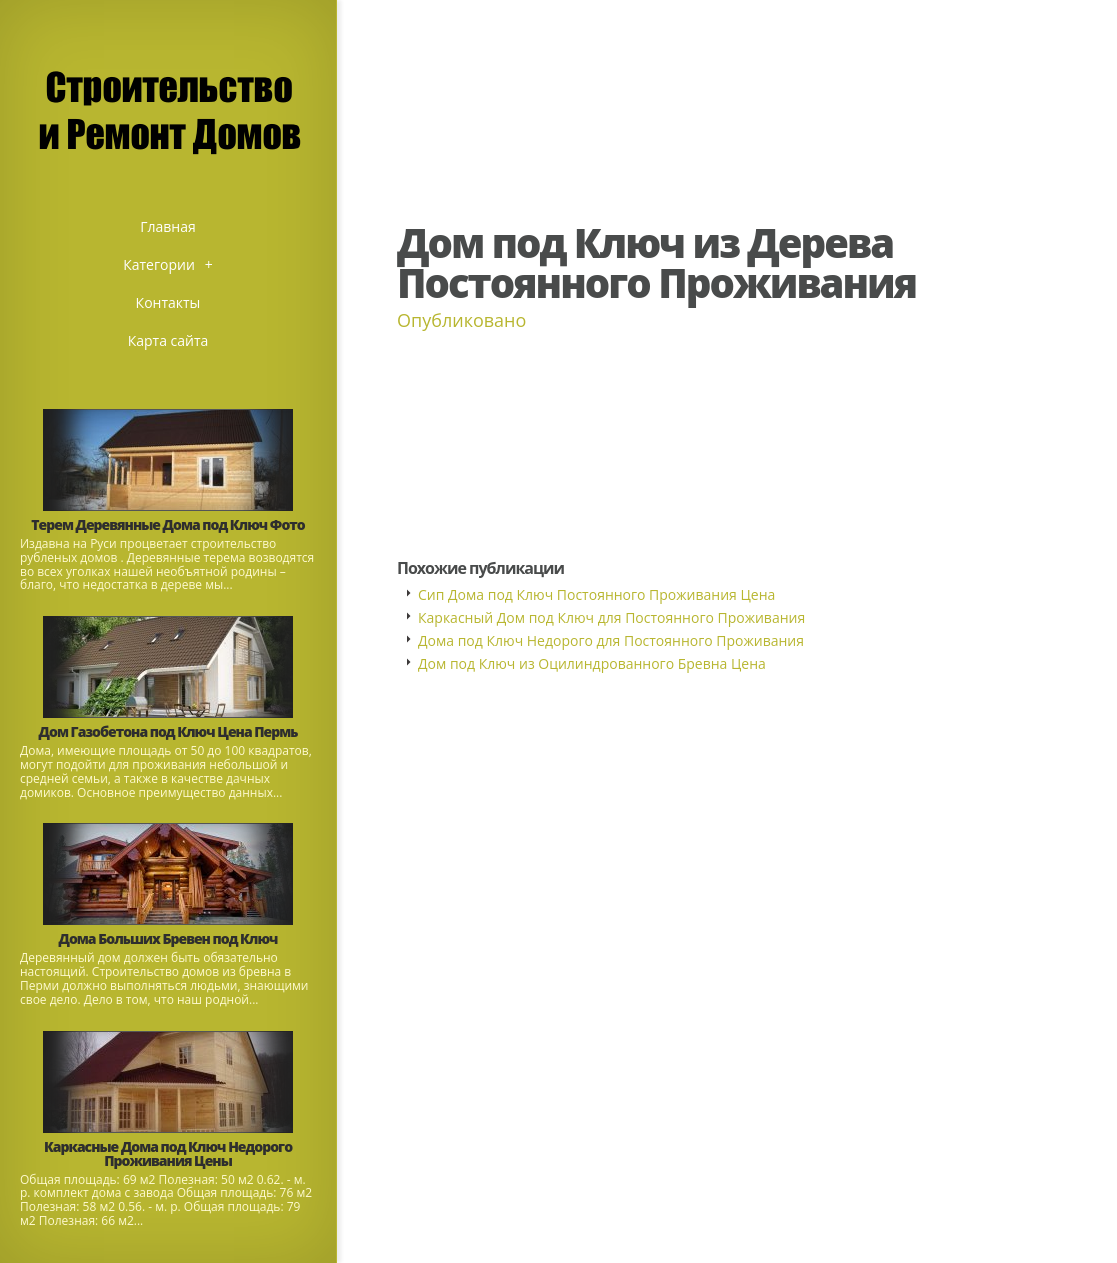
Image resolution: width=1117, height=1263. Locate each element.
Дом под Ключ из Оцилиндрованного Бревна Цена (592, 663)
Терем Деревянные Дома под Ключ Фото (167, 524)
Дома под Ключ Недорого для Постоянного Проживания (611, 640)
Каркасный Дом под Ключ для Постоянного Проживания (611, 617)
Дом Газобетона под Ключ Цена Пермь (168, 731)
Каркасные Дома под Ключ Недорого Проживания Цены (168, 1153)
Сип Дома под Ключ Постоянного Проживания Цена (596, 594)
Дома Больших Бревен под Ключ (168, 938)
